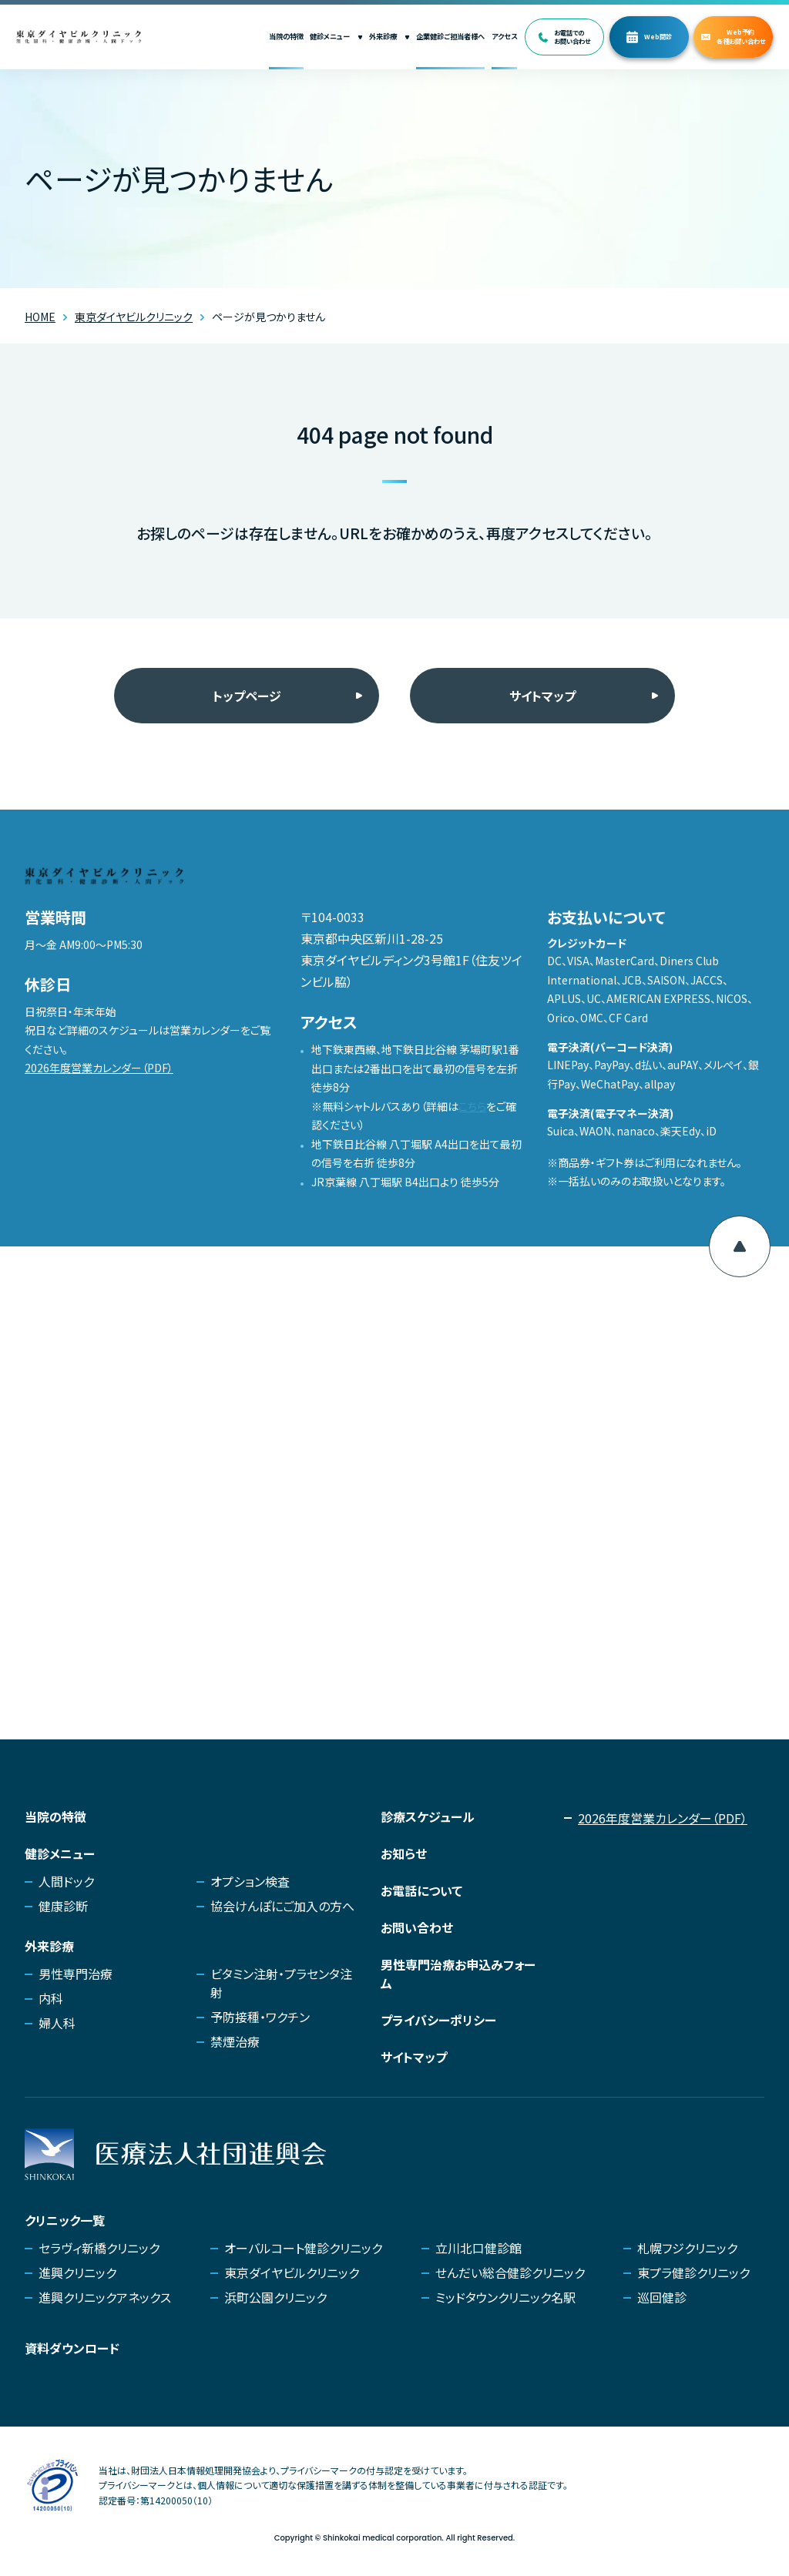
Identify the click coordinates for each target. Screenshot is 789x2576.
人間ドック (66, 1881)
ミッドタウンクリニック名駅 (505, 2297)
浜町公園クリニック (275, 2297)
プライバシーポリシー (438, 2020)
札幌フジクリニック (687, 2248)
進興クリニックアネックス (105, 2297)
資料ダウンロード (72, 2348)
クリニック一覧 (65, 2220)
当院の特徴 (286, 36)
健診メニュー (336, 36)
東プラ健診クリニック (693, 2272)
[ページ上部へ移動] (740, 1246)
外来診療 (389, 36)
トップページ (247, 695)
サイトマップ (542, 695)
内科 (51, 1998)
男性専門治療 (75, 1973)
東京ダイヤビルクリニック (291, 2272)
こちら (472, 1106)
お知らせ (404, 1853)
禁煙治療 (235, 2041)
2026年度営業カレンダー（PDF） (99, 1067)
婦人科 (57, 2023)
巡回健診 (662, 2297)
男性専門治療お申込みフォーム (458, 1973)
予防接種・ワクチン (260, 2016)
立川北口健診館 (478, 2248)
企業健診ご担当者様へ (450, 36)
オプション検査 (250, 1881)
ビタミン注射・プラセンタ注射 (281, 1982)
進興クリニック (77, 2272)
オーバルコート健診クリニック (303, 2248)
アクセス (504, 36)
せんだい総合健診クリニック (510, 2272)
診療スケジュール (428, 1816)
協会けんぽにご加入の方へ (282, 1906)
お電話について (421, 1890)
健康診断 (63, 1906)
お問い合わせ (417, 1927)
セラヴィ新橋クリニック (99, 2248)
